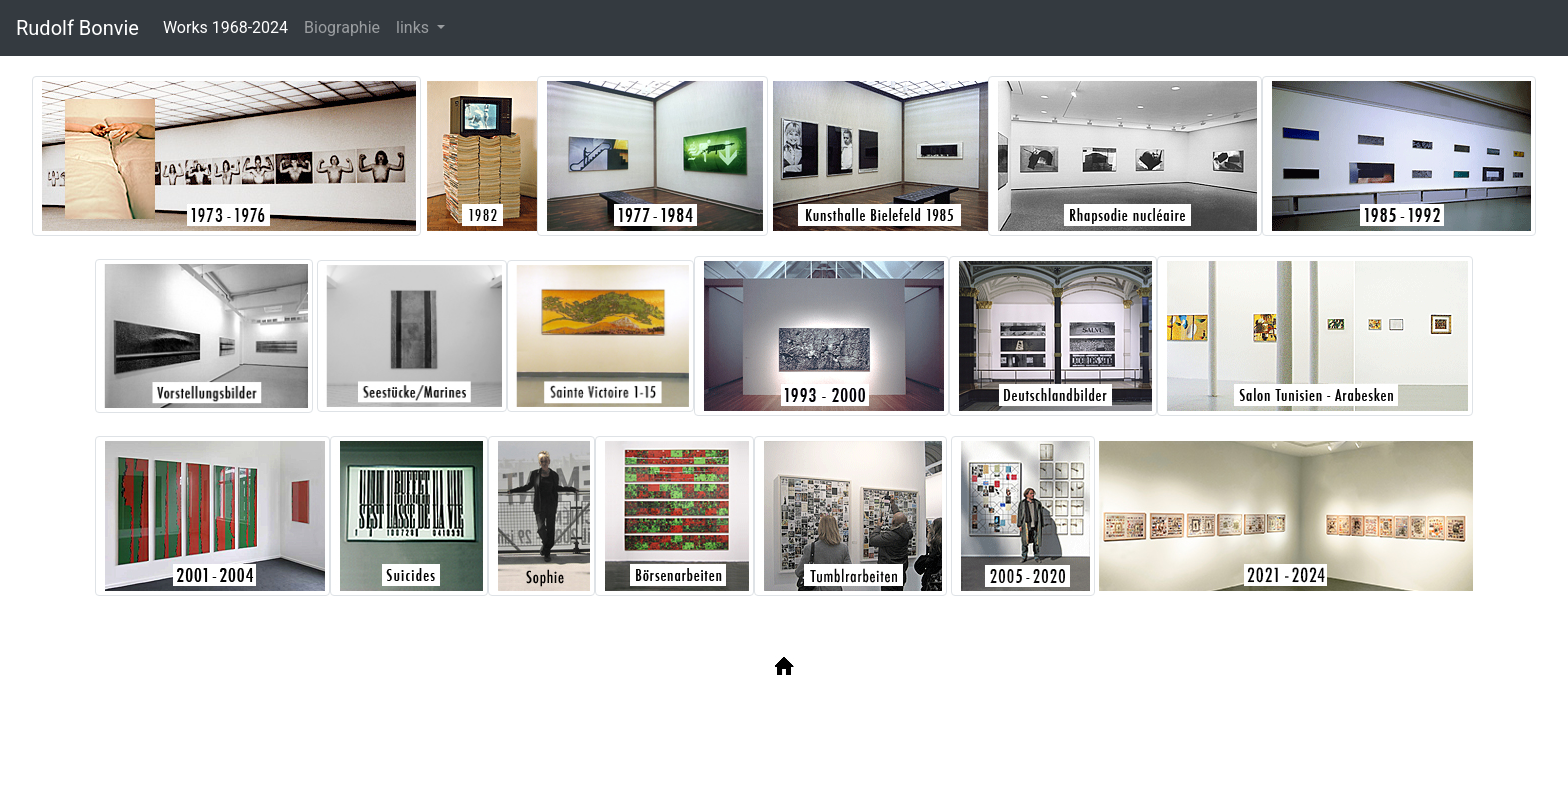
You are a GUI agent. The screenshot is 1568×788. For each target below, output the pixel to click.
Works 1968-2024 (229, 26)
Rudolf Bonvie (77, 28)
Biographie (342, 27)
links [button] (414, 27)
